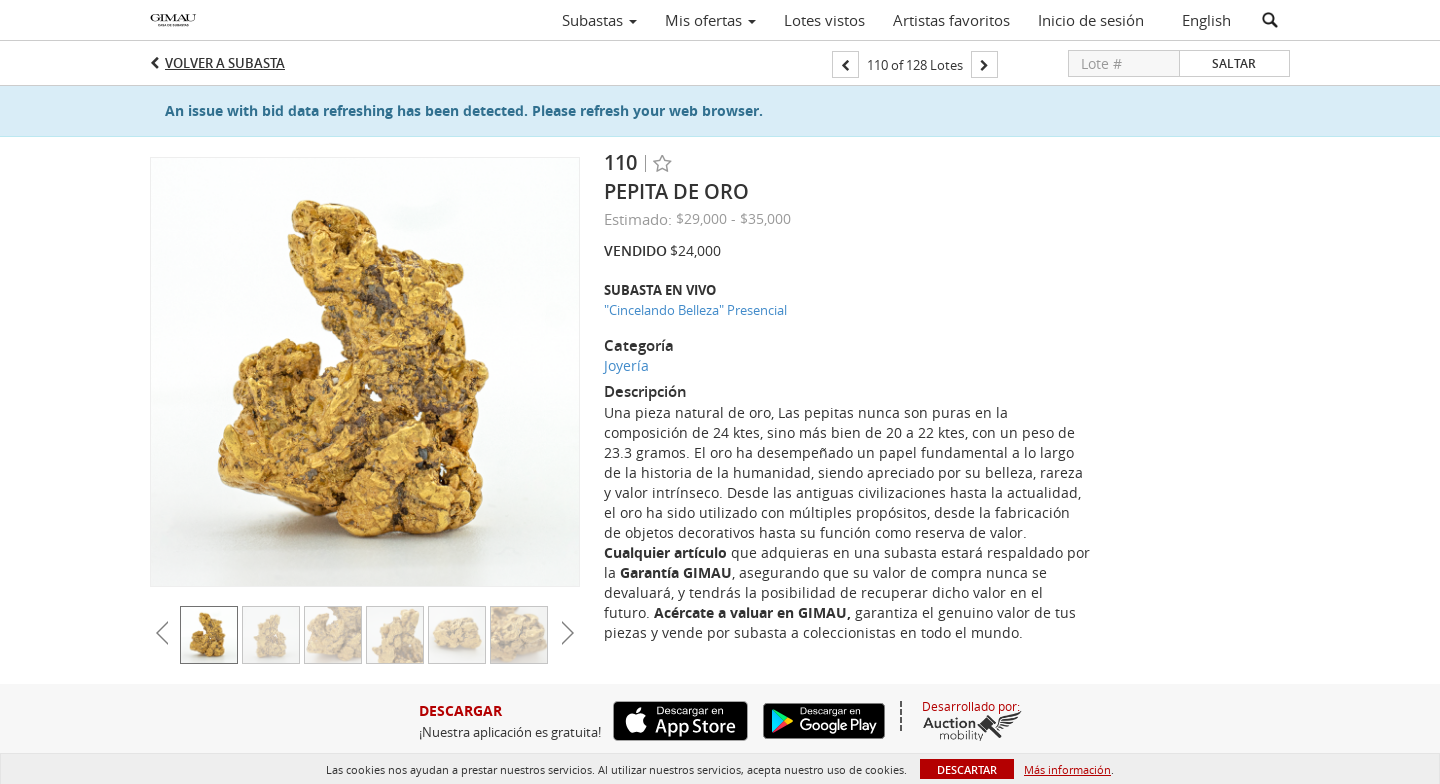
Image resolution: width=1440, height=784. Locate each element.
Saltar (1234, 63)
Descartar (967, 769)
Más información (1067, 769)
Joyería (626, 365)
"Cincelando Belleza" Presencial (695, 310)
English (1206, 20)
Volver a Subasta (225, 63)
